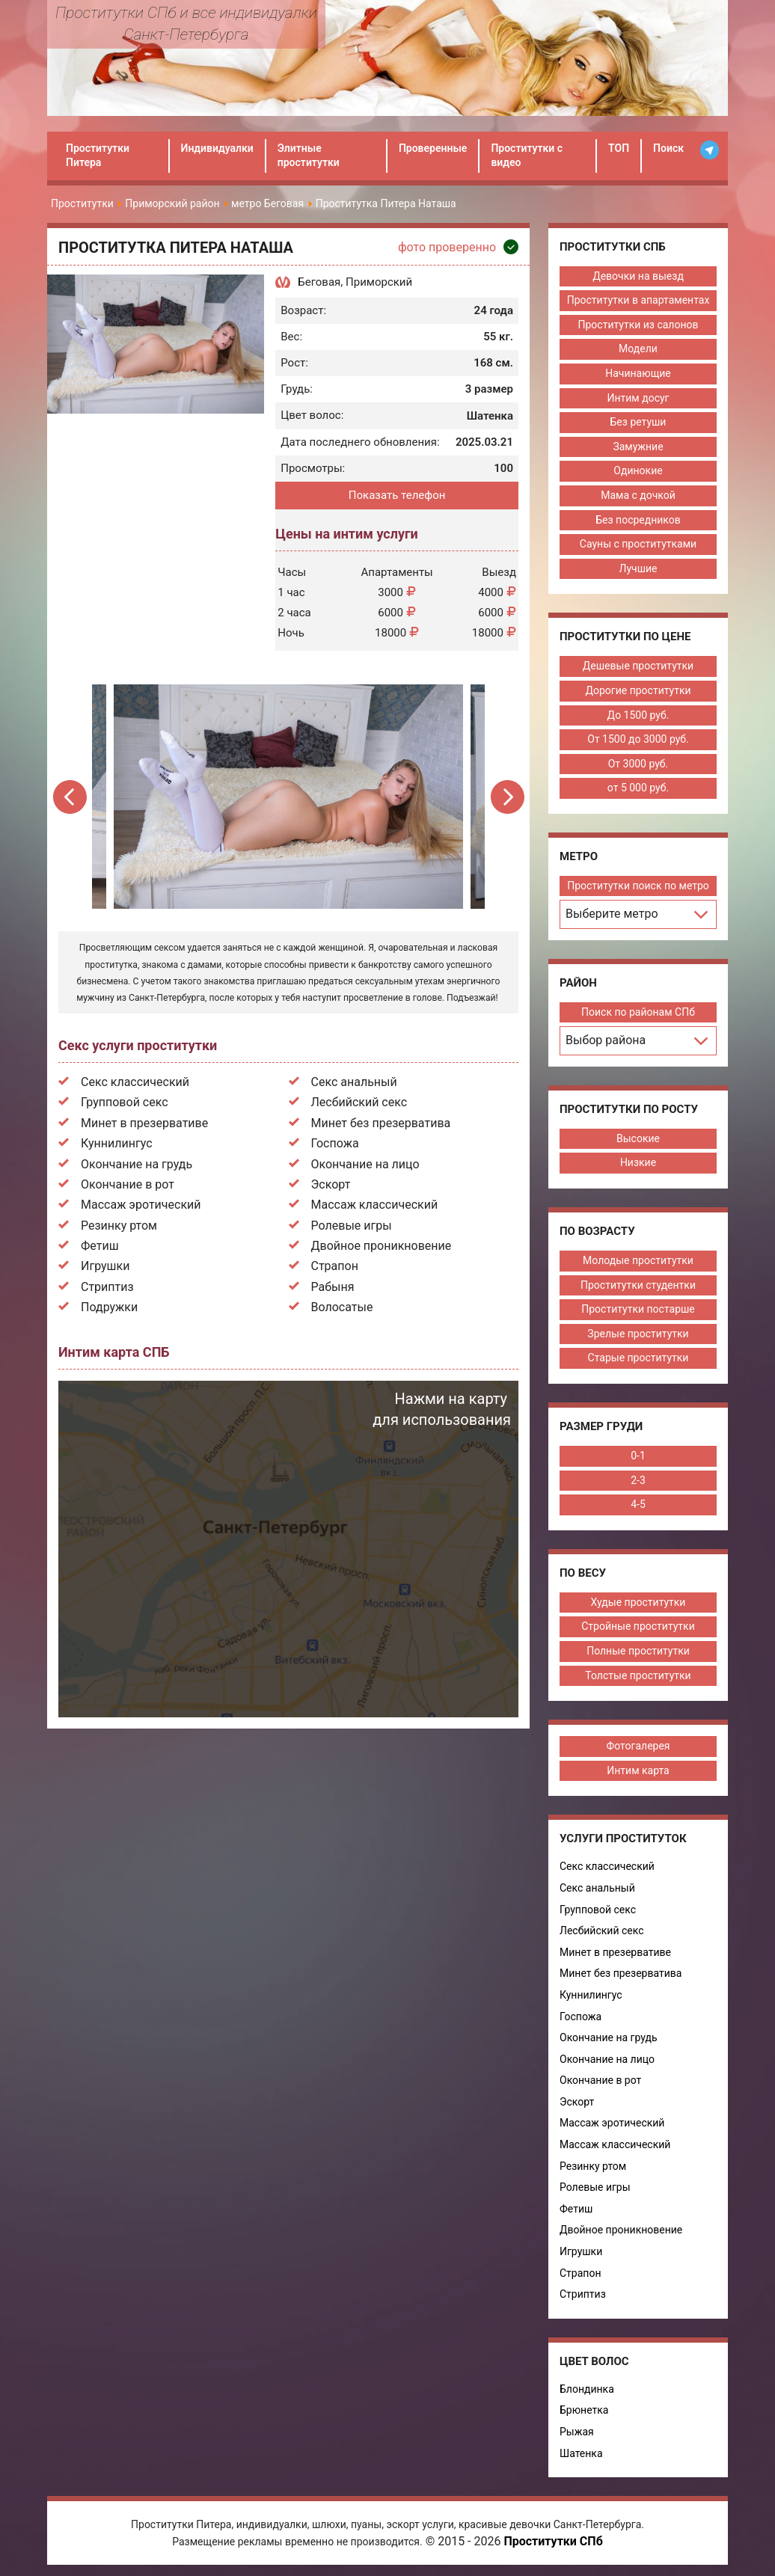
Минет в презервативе (144, 1123)
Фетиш (100, 1246)
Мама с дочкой (638, 495)
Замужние (638, 447)
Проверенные (433, 148)
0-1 (638, 1456)
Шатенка (581, 2453)
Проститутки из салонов (638, 325)
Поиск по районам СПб (638, 1012)
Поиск (668, 148)
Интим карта (638, 1770)
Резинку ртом (119, 1225)
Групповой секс (124, 1102)
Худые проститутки (638, 1602)
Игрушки (105, 1266)
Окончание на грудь (136, 1164)
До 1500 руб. (638, 715)
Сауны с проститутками (638, 544)
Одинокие (637, 470)
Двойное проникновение (381, 1246)
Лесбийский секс (359, 1102)
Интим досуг (638, 398)
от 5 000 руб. (638, 788)
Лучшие (638, 568)
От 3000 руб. (638, 764)
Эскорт (331, 1184)
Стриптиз (107, 1287)
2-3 (638, 1480)
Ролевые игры (351, 1225)
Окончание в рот (127, 1184)
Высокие (638, 1138)
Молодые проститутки (638, 1260)
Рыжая (577, 2432)
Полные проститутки (638, 1651)
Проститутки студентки (638, 1285)
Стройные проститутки (638, 1626)
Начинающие (638, 373)
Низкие (638, 1162)
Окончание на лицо (365, 1164)
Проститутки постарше (638, 1309)
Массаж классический (374, 1204)
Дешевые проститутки (638, 666)
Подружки (109, 1307)
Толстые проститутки (637, 1675)
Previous (71, 797)
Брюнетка (584, 2410)
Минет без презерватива (381, 1123)
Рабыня (333, 1287)
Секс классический (135, 1082)
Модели (638, 349)
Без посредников (638, 520)
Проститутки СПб (552, 2541)
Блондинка (587, 2389)
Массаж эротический (141, 1204)
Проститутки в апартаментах (638, 300)
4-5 (638, 1504)
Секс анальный (354, 1082)
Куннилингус (117, 1143)
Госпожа (335, 1143)
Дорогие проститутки (637, 690)
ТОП (618, 148)
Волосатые (342, 1307)
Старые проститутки (638, 1358)
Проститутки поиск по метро (638, 886)
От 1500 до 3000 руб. (637, 739)
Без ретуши (638, 422)
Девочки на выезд (638, 276)
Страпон (334, 1266)
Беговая (319, 282)
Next (507, 797)
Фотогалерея (638, 1746)
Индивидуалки (217, 148)
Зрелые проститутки (637, 1334)
